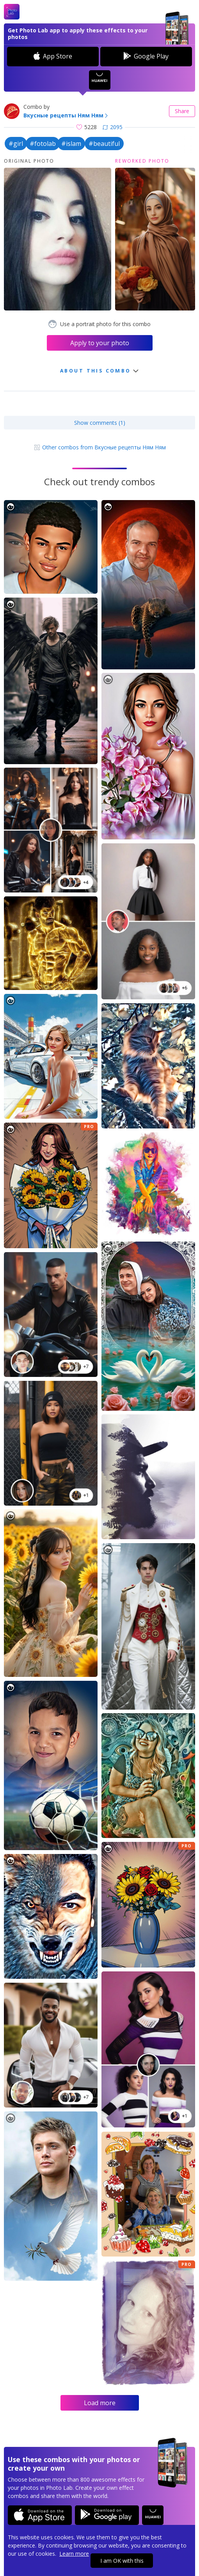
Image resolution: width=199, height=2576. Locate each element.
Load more (99, 2403)
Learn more (74, 2553)
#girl (16, 143)
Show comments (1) (99, 422)
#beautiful (104, 143)
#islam (71, 143)
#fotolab (43, 143)
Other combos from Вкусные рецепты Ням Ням (99, 447)
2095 (113, 127)
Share (182, 111)
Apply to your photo (99, 343)
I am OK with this (122, 2560)
